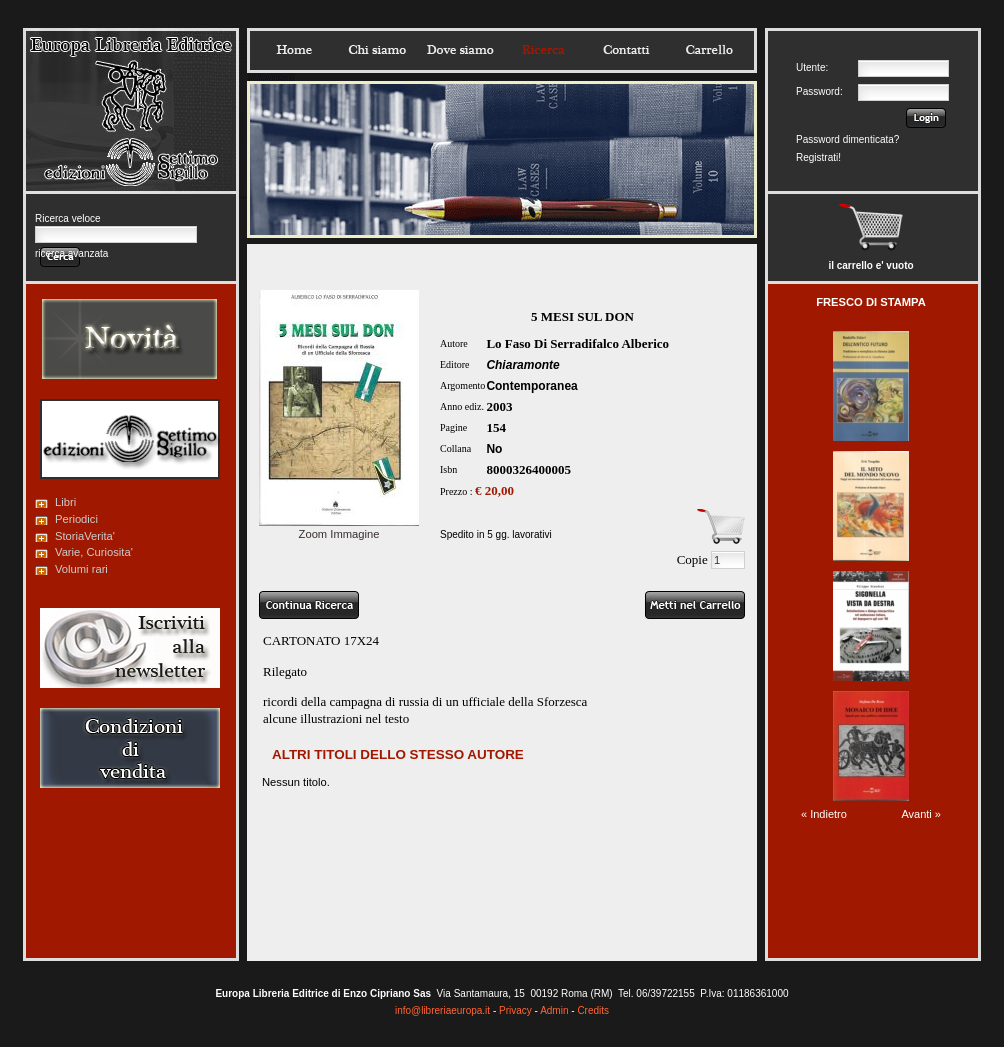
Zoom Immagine (339, 528)
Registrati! (818, 157)
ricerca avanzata (71, 253)
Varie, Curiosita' (94, 552)
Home (294, 50)
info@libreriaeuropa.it (442, 1010)
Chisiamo (377, 50)
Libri (65, 502)
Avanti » (921, 814)
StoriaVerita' (85, 536)
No (494, 449)
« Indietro (824, 814)
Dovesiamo (460, 50)
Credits (593, 1010)
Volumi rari (81, 569)
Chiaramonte (522, 365)
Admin (554, 1010)
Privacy (515, 1010)
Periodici (76, 519)
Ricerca (543, 50)
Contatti (626, 50)
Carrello (709, 50)
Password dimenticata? (847, 139)
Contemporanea (531, 386)
